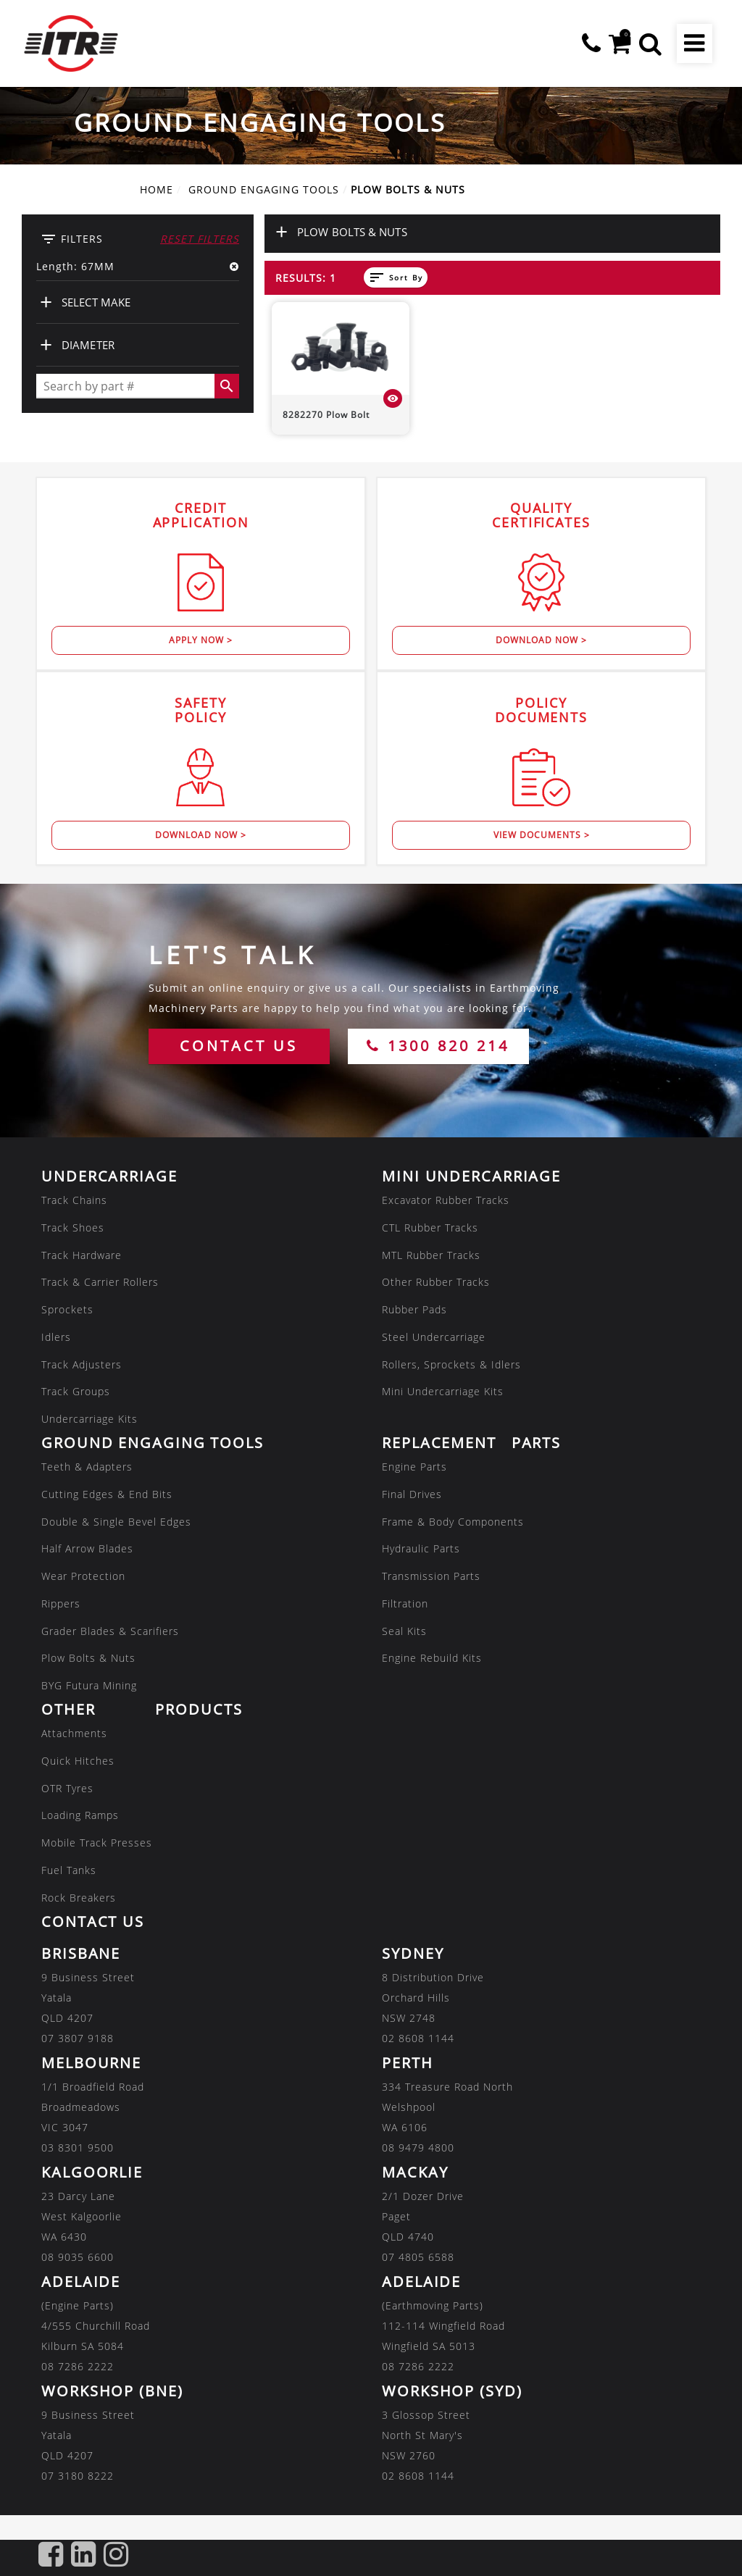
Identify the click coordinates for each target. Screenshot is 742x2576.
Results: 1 (305, 278)
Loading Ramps (80, 1815)
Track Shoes (72, 1227)
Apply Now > (201, 640)
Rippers (60, 1603)
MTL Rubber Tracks (431, 1254)
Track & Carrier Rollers (100, 1282)
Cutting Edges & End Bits (106, 1494)
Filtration (405, 1603)
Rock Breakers (78, 1897)
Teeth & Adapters (87, 1466)
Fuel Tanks (68, 1870)
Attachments (74, 1733)
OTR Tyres (67, 1787)
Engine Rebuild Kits (432, 1658)
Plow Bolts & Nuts (88, 1658)
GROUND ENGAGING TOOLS (263, 189)
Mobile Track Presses (96, 1842)
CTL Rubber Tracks (430, 1227)
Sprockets (67, 1309)
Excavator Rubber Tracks (445, 1200)
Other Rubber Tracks (436, 1282)
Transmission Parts (431, 1576)
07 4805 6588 (418, 2256)
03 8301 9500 (77, 2147)
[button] (650, 43)
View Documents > (541, 835)
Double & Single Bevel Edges (116, 1521)
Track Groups (75, 1391)
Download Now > (541, 640)
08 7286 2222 (77, 2365)
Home (156, 189)
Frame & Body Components (453, 1521)
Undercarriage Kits (89, 1419)
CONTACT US (239, 1045)
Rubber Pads (414, 1309)
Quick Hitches (77, 1761)
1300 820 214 (438, 1045)
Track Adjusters (81, 1364)
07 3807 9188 (77, 2037)
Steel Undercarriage (433, 1337)
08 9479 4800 (418, 2147)
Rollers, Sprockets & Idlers (451, 1364)
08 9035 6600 (77, 2256)
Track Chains (74, 1200)
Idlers (56, 1337)
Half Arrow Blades (87, 1548)
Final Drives (412, 1494)
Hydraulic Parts (421, 1548)
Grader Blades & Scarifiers (110, 1630)
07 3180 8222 (77, 2475)
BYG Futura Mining (89, 1685)
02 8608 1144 (418, 2037)
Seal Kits (404, 1630)
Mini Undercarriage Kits (443, 1391)
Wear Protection (83, 1576)
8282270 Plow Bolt (326, 415)
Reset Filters (199, 239)
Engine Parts (414, 1466)
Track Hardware (81, 1254)
